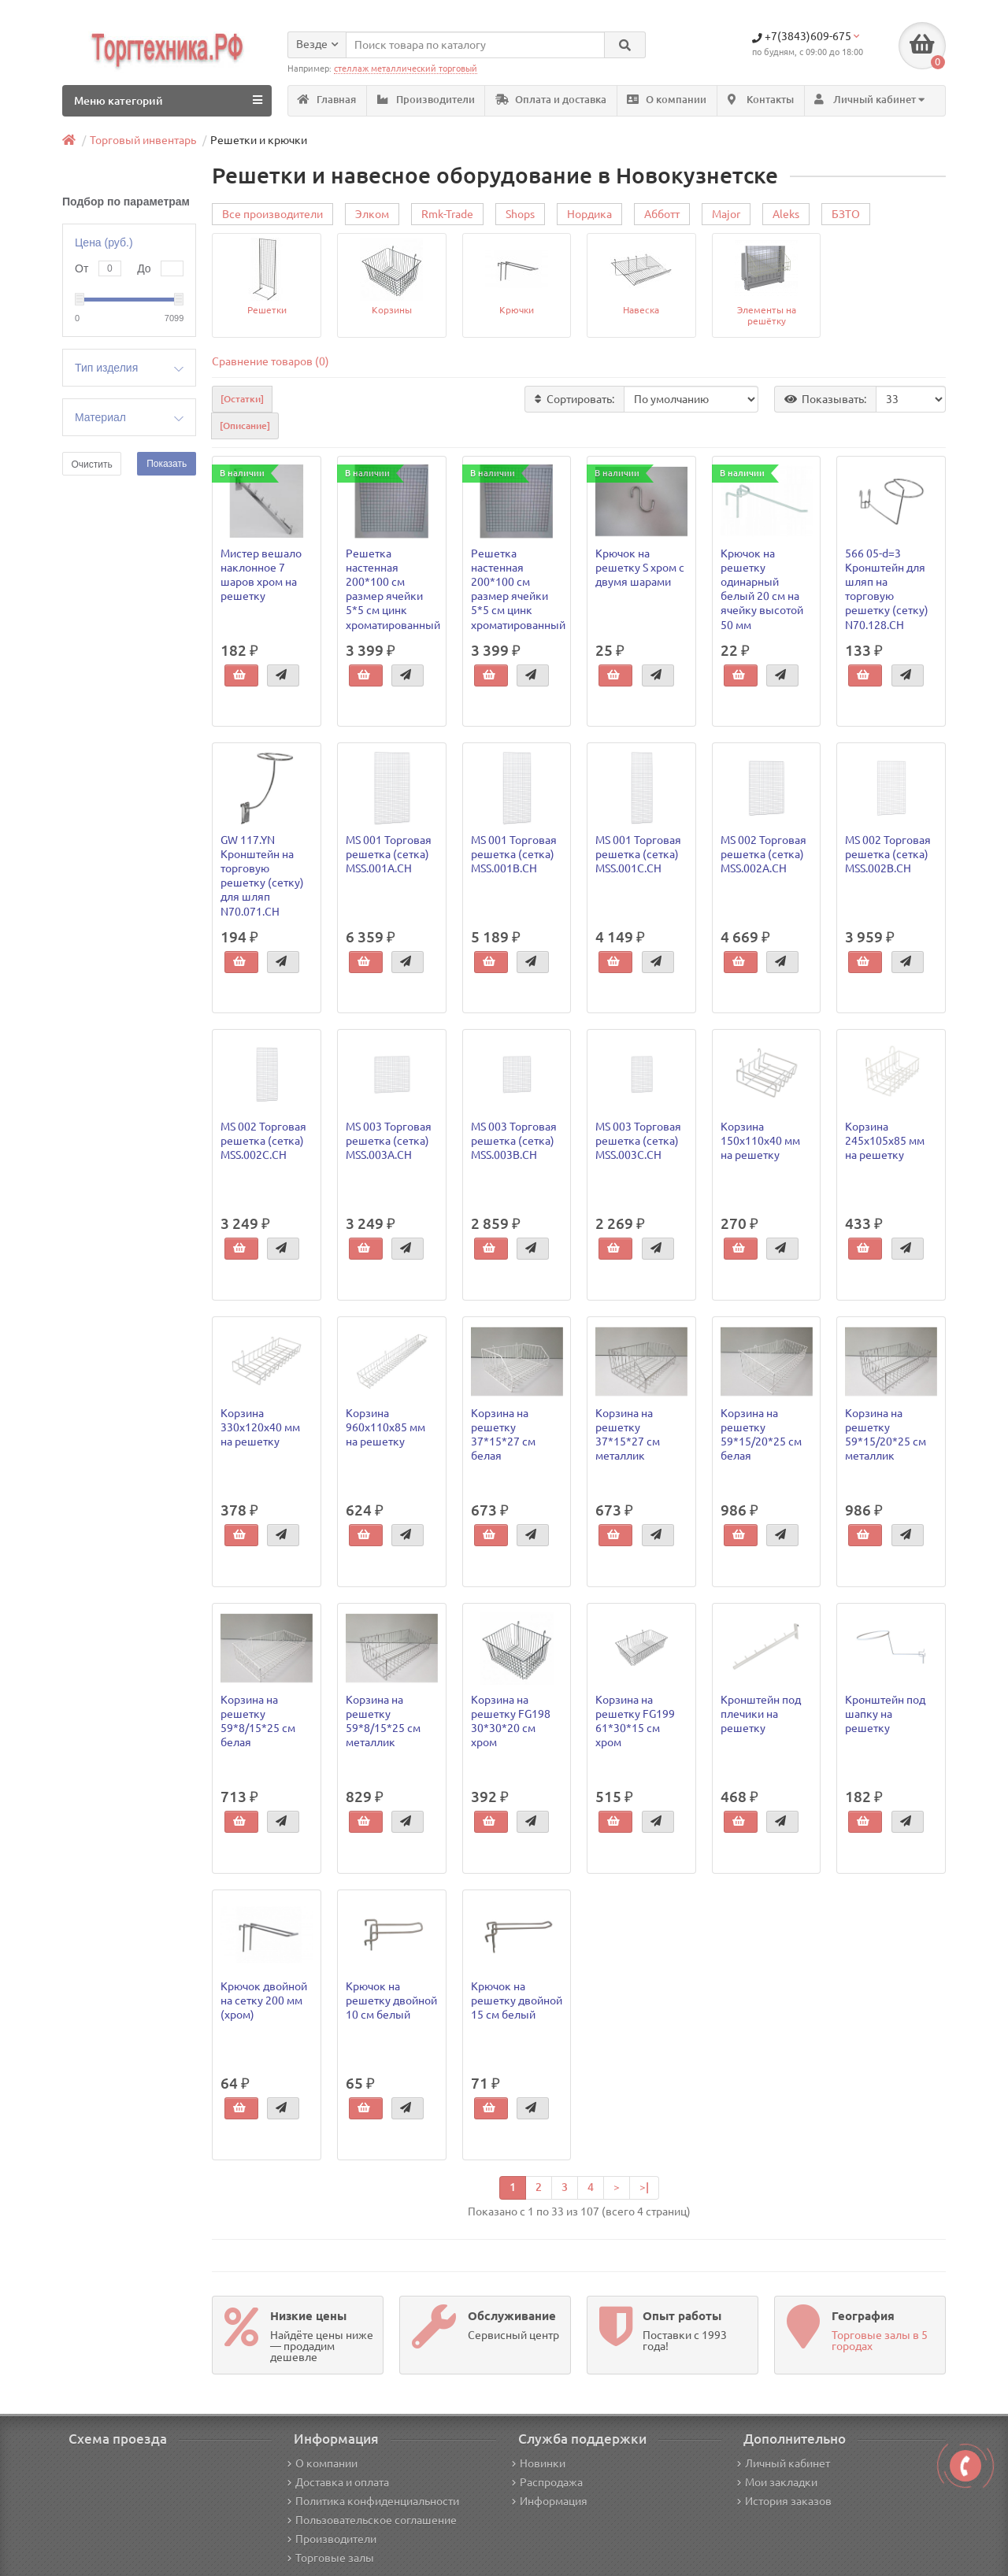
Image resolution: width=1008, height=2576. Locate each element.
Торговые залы (330, 2558)
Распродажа (547, 2482)
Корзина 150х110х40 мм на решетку (760, 1140)
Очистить (91, 464)
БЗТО (846, 215)
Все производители (272, 215)
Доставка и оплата (338, 2482)
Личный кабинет (783, 2463)
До (143, 268)
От (81, 268)
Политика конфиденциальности (373, 2501)
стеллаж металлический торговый (405, 68)
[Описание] (245, 426)
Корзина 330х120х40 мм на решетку (260, 1427)
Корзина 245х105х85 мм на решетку (885, 1140)
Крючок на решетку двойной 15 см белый (516, 2000)
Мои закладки (777, 2482)
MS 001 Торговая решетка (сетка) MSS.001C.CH (638, 854)
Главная (327, 99)
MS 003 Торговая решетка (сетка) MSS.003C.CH (638, 1140)
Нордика (589, 215)
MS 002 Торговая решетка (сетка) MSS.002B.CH (888, 854)
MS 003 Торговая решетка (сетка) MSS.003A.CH (389, 1140)
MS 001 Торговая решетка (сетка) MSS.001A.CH (389, 854)
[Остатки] (242, 399)
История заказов (784, 2501)
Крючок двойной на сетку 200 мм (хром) (263, 2000)
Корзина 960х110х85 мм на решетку (385, 1427)
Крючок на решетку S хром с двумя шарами (639, 567)
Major (726, 215)
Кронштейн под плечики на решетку (761, 1713)
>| (644, 2187)
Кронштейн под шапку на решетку (885, 1713)
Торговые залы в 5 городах (880, 2340)
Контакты (761, 99)
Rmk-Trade (447, 215)
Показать (166, 463)
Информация (549, 2501)
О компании (666, 99)
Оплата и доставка (550, 99)
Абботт (662, 215)
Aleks (786, 215)
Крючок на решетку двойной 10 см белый (391, 2000)
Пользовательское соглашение (372, 2520)
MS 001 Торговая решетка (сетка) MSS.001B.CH (514, 854)
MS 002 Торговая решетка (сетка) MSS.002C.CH (263, 1140)
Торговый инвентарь (143, 140)
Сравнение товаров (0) (270, 362)
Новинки (538, 2463)
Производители (426, 99)
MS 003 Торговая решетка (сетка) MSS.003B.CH (514, 1140)
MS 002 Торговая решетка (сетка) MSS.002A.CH (763, 854)
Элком (372, 215)
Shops (520, 215)
